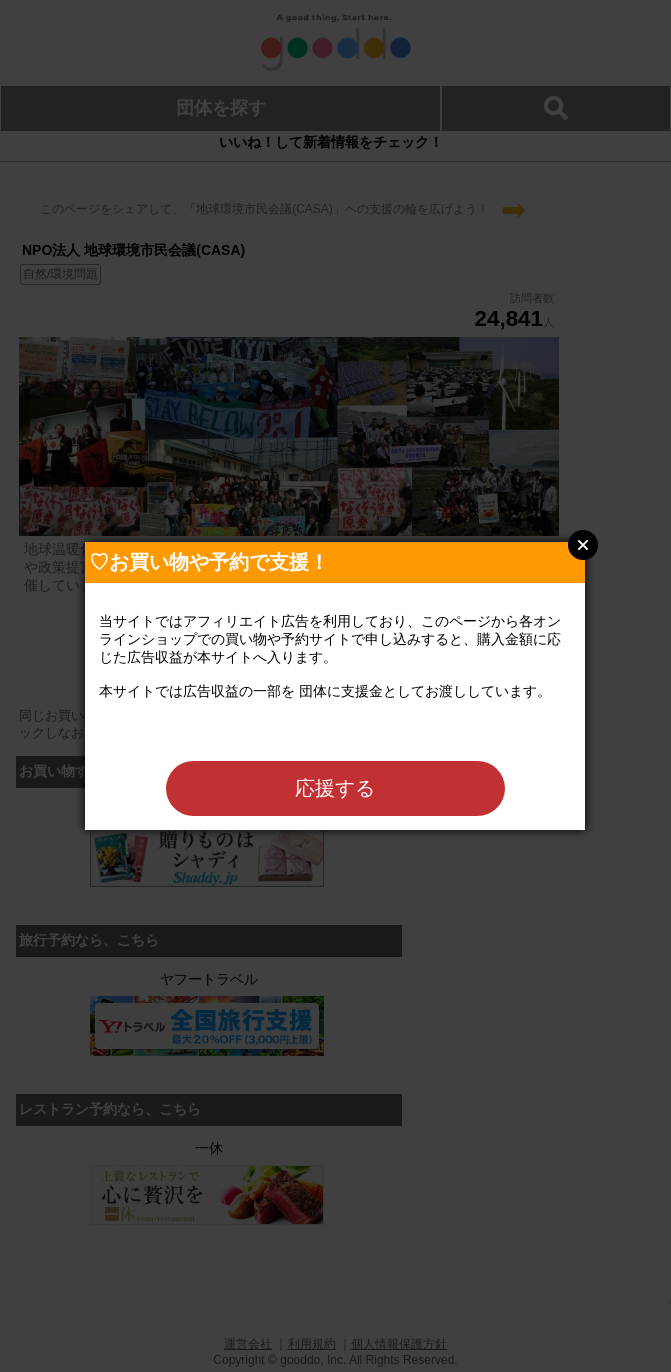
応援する (335, 788)
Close (583, 545)
